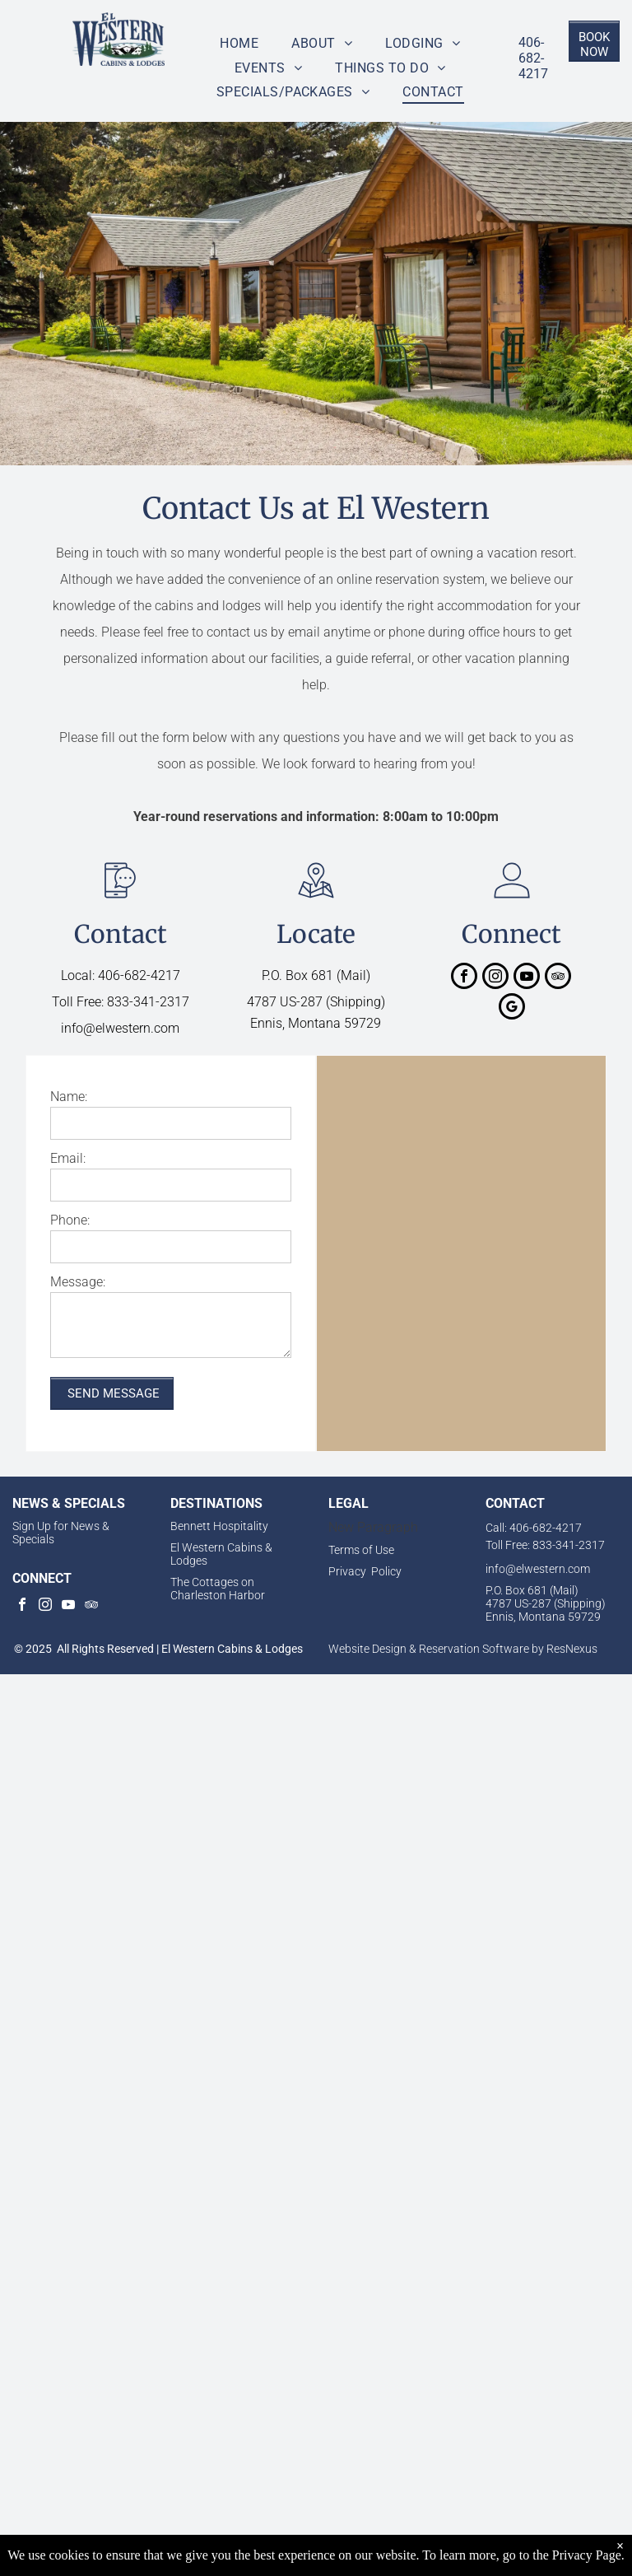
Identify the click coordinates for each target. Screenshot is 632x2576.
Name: (68, 1096)
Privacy (347, 1571)
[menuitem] (239, 43)
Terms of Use (361, 1549)
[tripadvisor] (558, 978)
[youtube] (527, 978)
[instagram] (495, 978)
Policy (386, 1571)
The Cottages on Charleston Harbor (217, 1588)
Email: (68, 1158)
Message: (77, 1282)
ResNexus (571, 1648)
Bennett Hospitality (219, 1526)
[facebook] (464, 978)
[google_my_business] (512, 1008)
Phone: (70, 1220)
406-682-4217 (533, 58)
